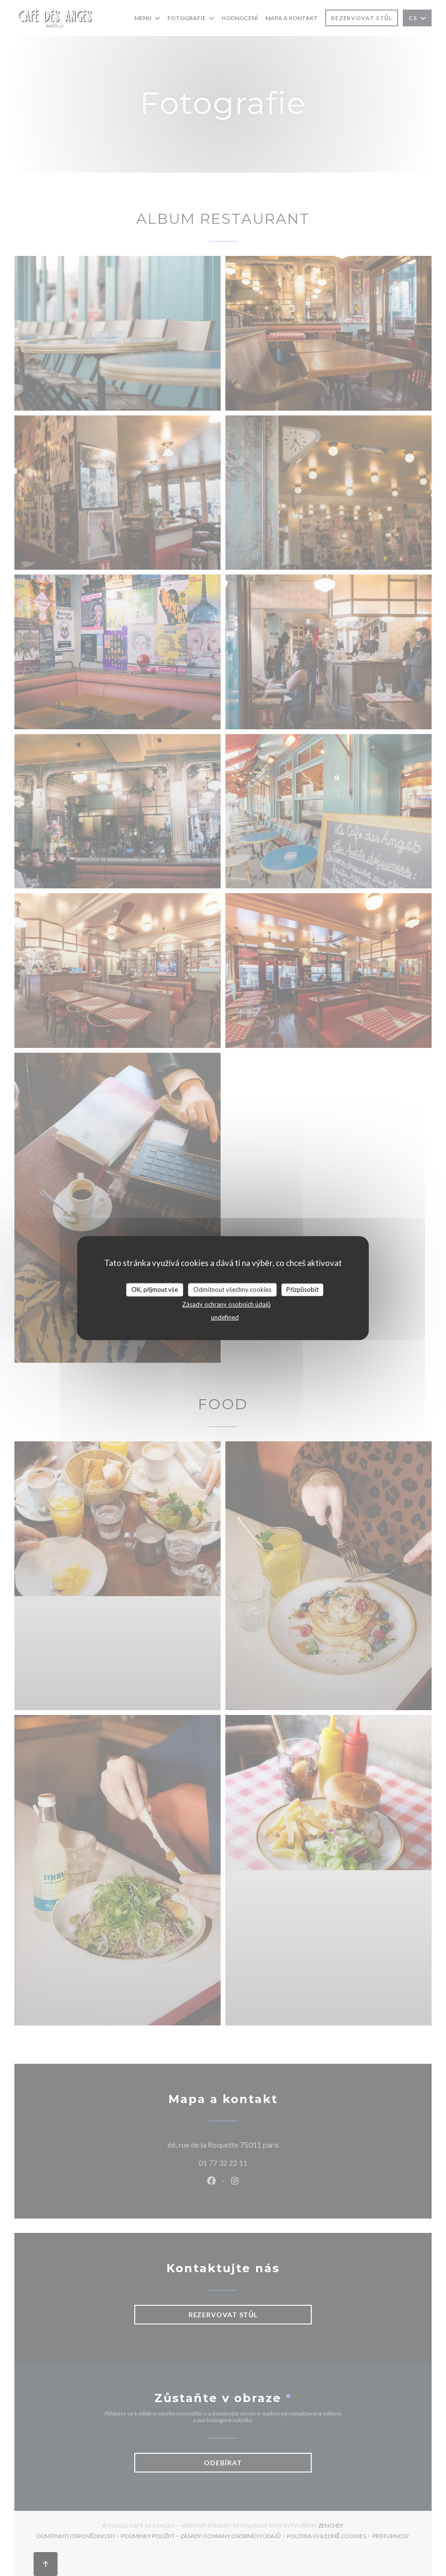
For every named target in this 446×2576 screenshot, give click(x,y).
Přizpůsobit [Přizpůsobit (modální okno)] (302, 1289)
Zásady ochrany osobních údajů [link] (226, 1304)
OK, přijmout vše (154, 1289)
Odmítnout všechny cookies (232, 1289)
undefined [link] (225, 1317)
